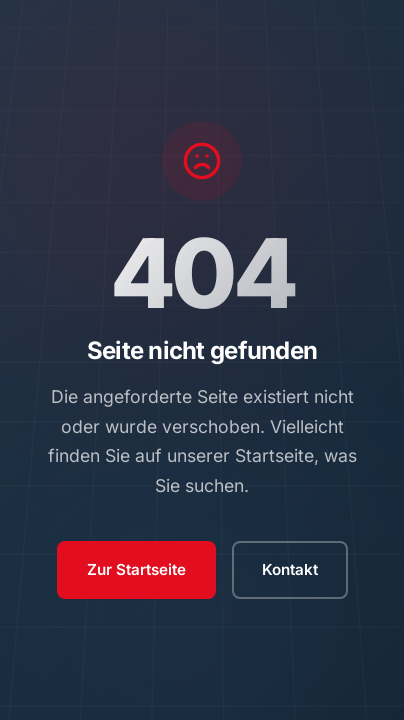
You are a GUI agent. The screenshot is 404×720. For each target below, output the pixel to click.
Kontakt (290, 569)
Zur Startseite (136, 569)
